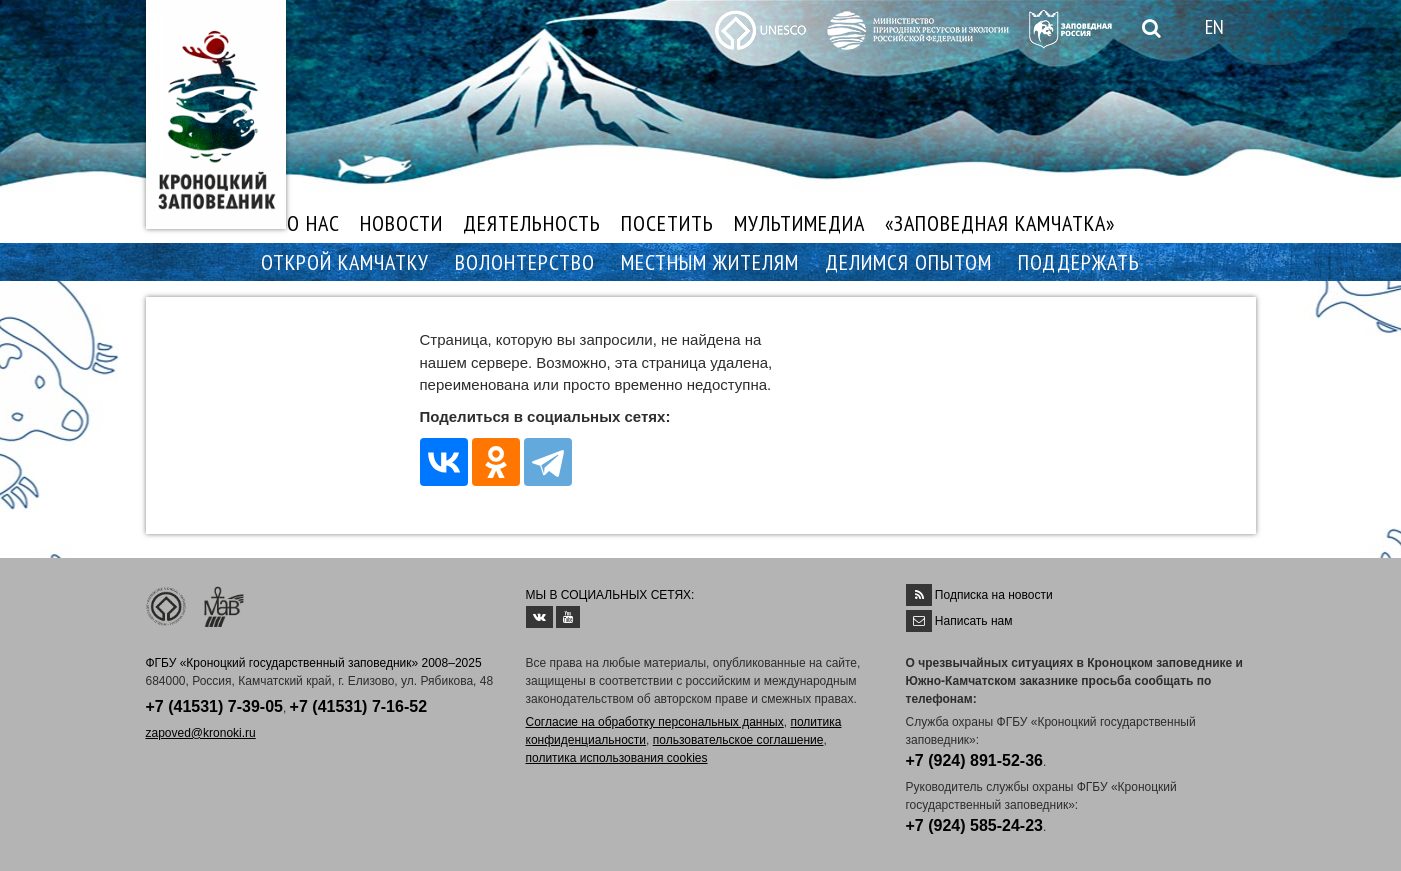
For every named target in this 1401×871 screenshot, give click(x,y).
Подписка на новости (994, 595)
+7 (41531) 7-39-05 (214, 706)
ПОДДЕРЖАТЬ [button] (1079, 262)
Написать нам (974, 621)
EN (1214, 27)
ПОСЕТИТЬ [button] (667, 223)
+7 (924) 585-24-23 (974, 825)
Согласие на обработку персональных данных (655, 722)
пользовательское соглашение (738, 740)
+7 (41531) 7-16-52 (358, 706)
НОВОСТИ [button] (401, 223)
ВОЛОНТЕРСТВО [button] (525, 262)
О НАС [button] (313, 223)
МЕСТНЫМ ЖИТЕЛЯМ (710, 262)
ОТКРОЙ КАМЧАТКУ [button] (345, 262)
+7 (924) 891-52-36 (974, 760)
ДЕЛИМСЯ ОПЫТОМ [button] (908, 262)
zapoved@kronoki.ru (201, 733)
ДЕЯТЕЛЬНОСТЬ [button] (532, 223)
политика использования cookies (617, 758)
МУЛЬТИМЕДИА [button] (799, 223)
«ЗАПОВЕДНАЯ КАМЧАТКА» (1000, 223)
